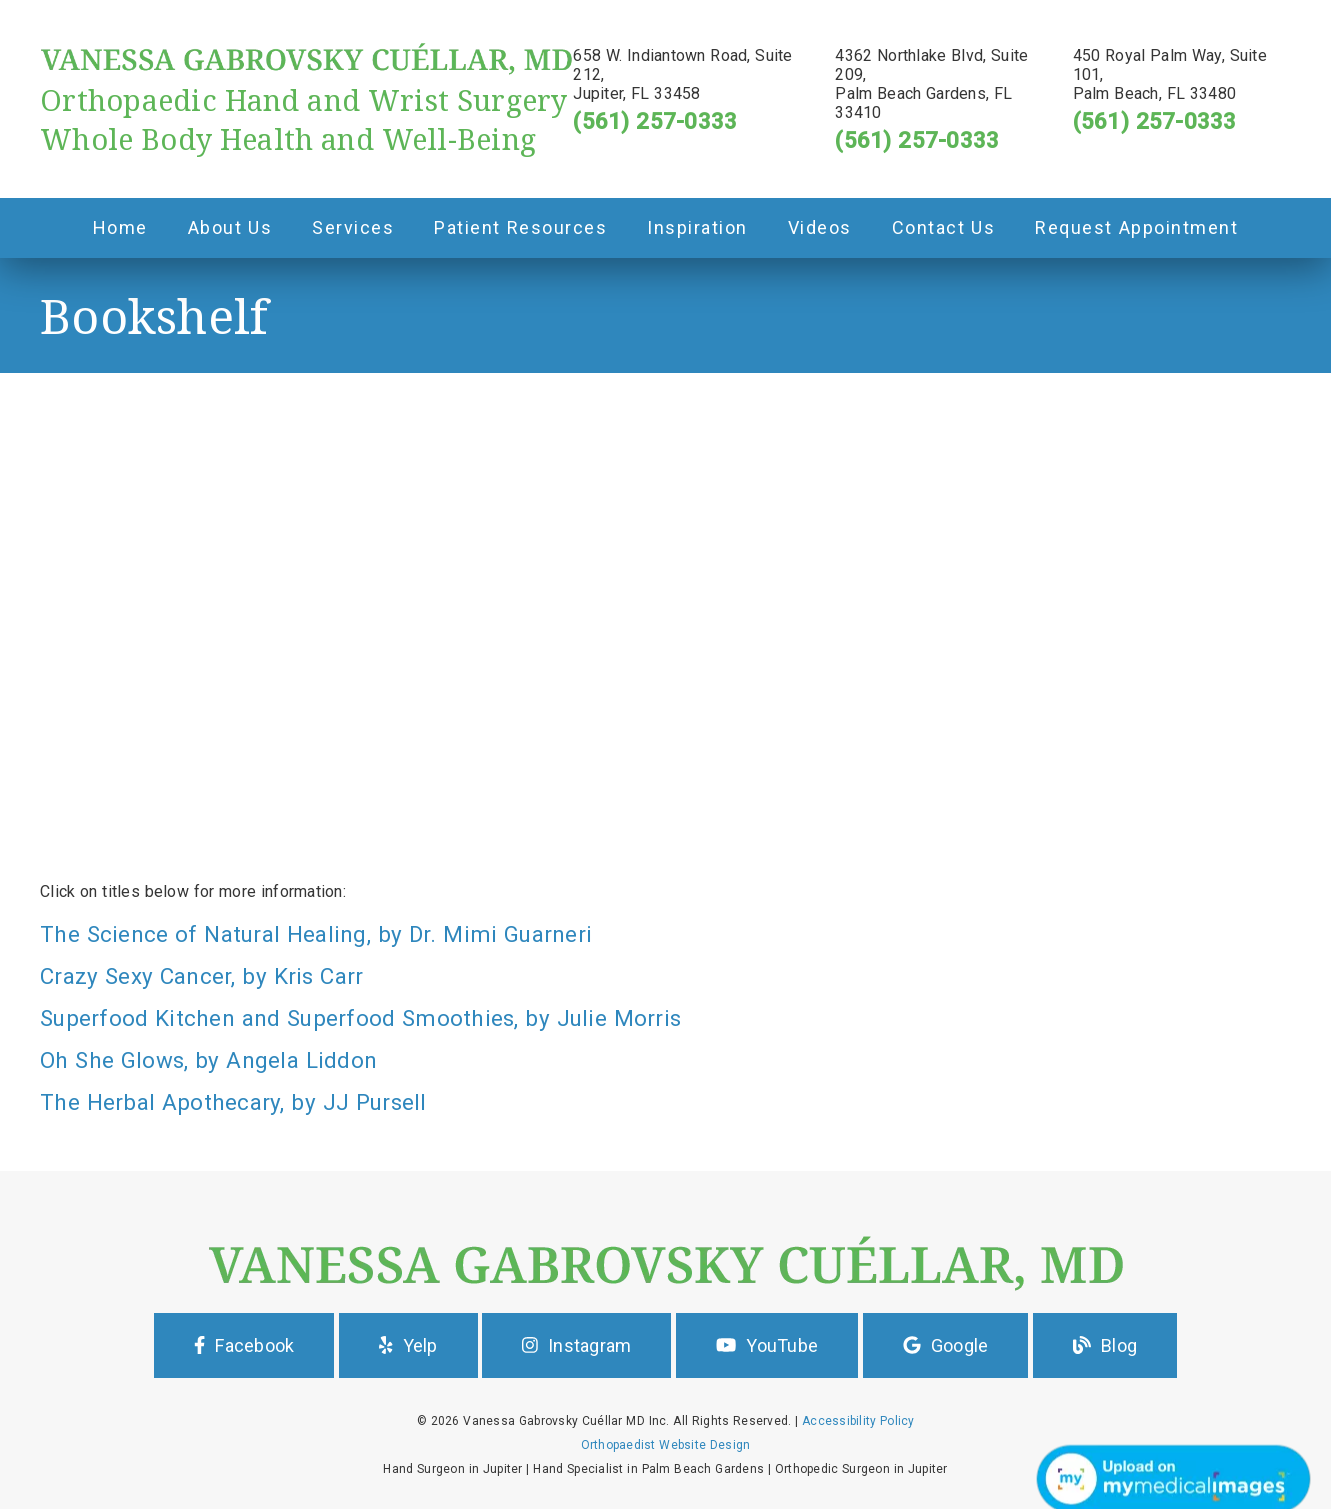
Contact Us (944, 227)
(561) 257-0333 (655, 121)
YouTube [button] (767, 1345)
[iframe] (666, 570)
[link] (306, 70)
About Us (230, 227)
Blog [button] (1105, 1345)
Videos (820, 227)
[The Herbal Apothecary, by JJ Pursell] (665, 1102)
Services (353, 227)
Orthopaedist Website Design (666, 1445)
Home (120, 227)
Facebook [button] (244, 1345)
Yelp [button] (408, 1345)
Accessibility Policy (858, 1421)
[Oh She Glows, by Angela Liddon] (665, 1060)
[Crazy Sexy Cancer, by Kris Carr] (665, 976)
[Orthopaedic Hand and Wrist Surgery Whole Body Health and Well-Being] (306, 119)
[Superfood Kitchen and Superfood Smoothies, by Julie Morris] (665, 1018)
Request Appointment (1136, 227)
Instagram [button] (576, 1345)
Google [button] (946, 1345)
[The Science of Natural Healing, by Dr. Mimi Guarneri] (665, 934)
